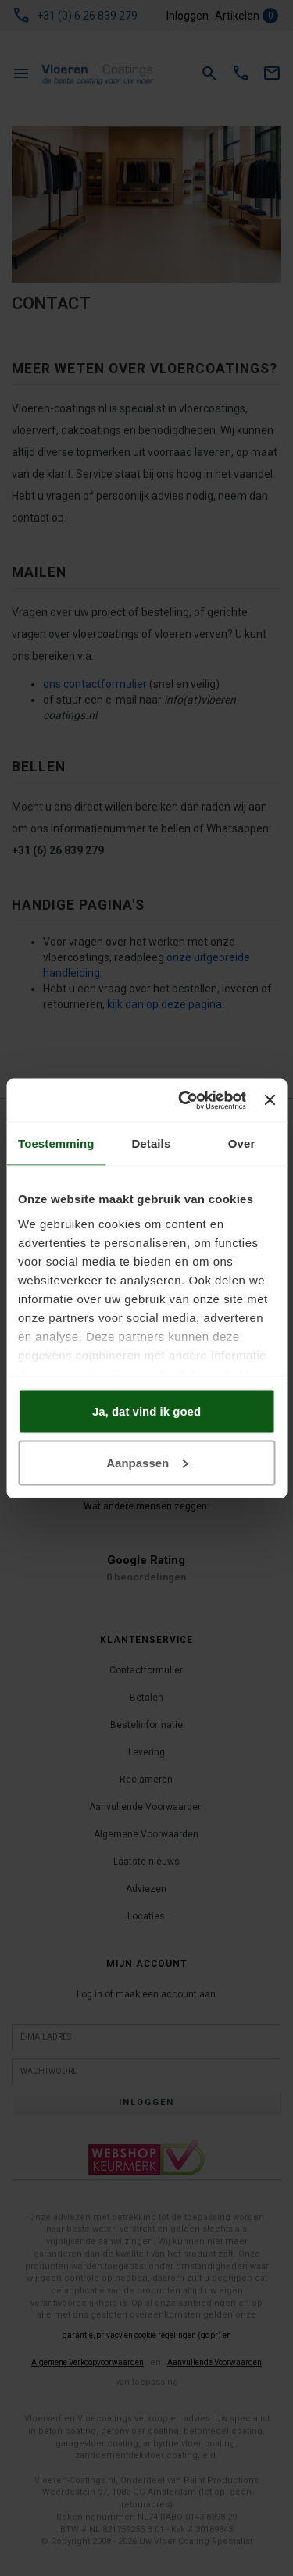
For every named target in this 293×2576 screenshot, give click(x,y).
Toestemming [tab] (56, 1143)
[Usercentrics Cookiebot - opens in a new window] (184, 1100)
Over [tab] (241, 1143)
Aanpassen (147, 1462)
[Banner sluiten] (269, 1100)
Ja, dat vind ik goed (146, 1411)
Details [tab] (150, 1143)
